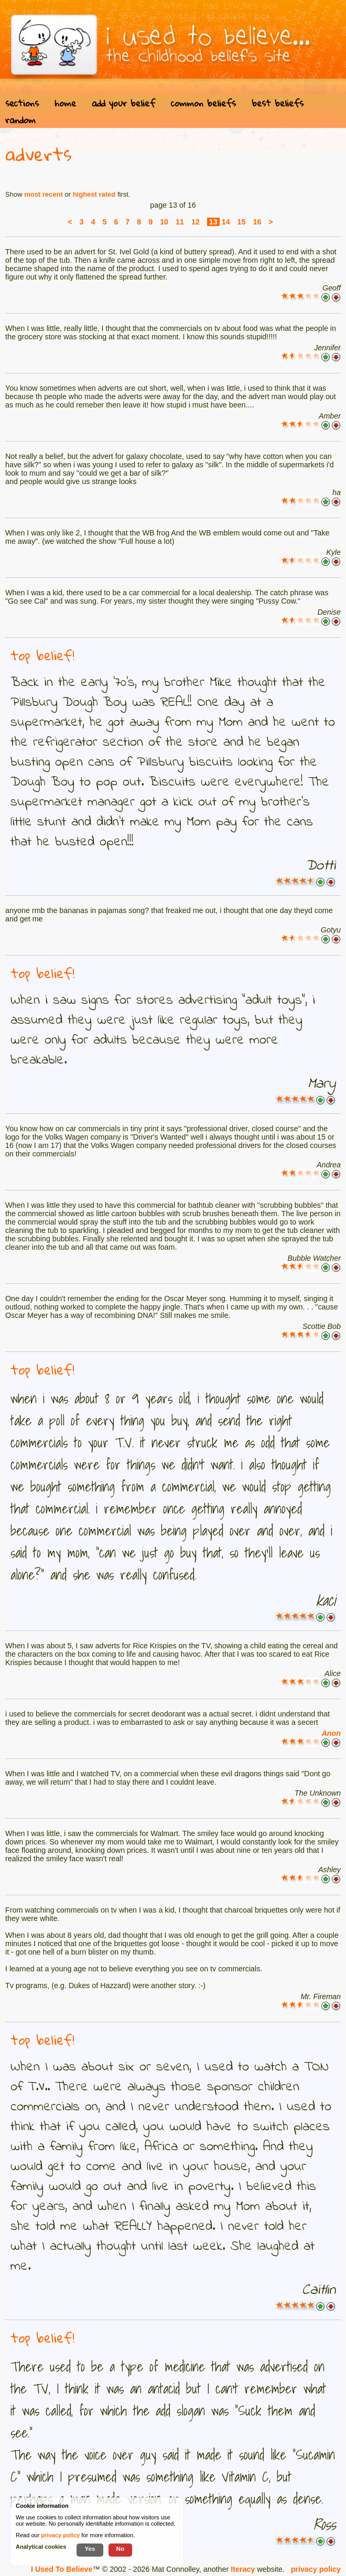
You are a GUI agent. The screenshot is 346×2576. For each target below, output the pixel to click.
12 (195, 222)
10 (164, 222)
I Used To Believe (61, 2569)
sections (22, 103)
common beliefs (203, 103)
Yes (89, 2548)
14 (226, 222)
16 (257, 222)
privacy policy (316, 2569)
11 (180, 222)
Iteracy (243, 2569)
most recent (43, 194)
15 (241, 222)
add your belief (123, 103)
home (65, 103)
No (120, 2548)
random (20, 120)
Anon (331, 1733)
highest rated (94, 194)
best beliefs (278, 103)
